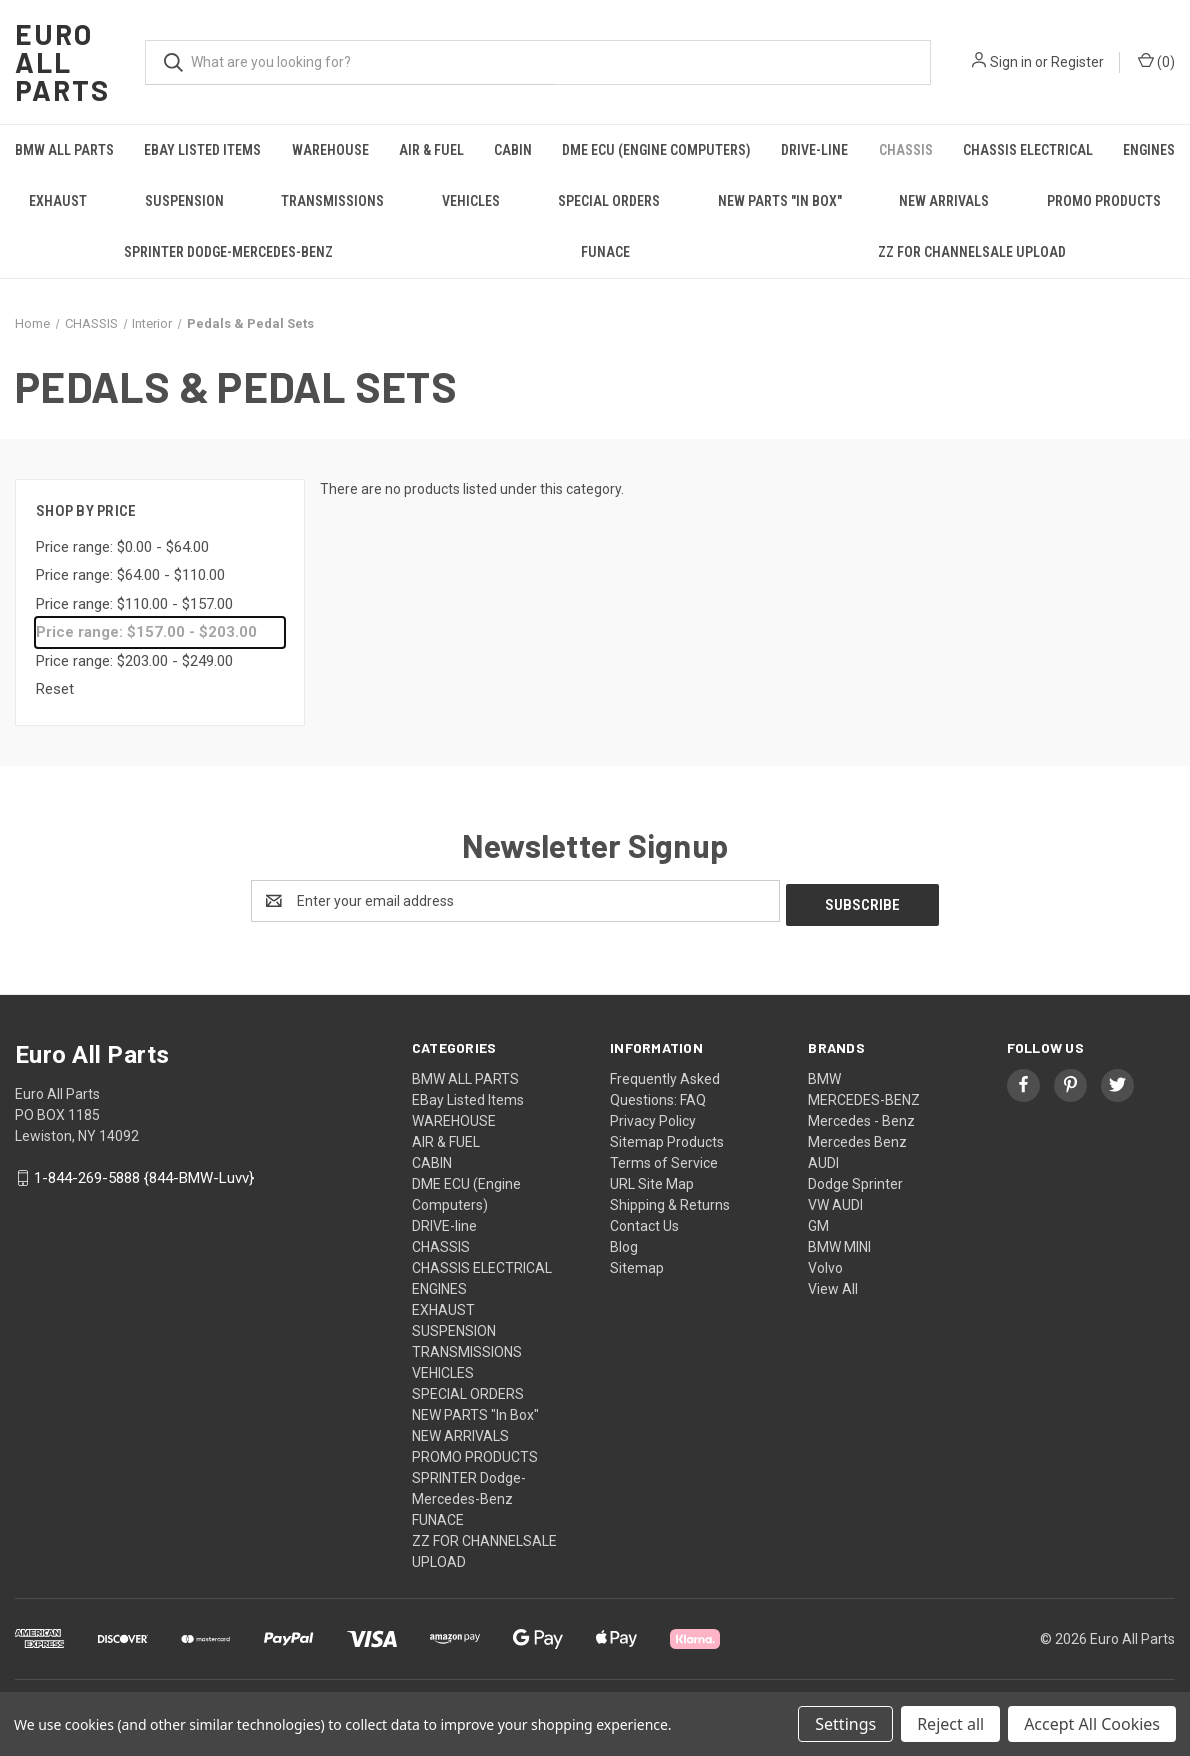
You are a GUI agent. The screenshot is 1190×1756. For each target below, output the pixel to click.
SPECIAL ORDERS (609, 201)
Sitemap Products (667, 1138)
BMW (824, 1075)
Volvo (825, 1264)
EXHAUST (58, 201)
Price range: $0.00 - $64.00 (122, 547)
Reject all (950, 1724)
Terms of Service (664, 1159)
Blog (624, 1243)
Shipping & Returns (670, 1201)
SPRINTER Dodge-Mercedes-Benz (228, 252)
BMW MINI (839, 1243)
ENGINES (439, 1285)
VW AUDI (835, 1201)
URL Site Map (652, 1180)
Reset (55, 689)
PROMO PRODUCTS (1104, 201)
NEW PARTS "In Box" (780, 201)
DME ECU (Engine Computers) (656, 150)
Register (1077, 62)
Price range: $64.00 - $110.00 (130, 575)
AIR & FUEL (431, 150)
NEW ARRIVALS (944, 201)
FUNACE (605, 252)
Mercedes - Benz (861, 1117)
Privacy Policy (653, 1117)
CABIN (513, 150)
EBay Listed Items (202, 150)
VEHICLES (471, 201)
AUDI (823, 1159)
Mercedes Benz (857, 1138)
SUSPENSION (184, 201)
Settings (845, 1724)
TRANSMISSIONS (332, 201)
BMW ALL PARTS (64, 150)
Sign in (1011, 62)
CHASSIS (906, 150)
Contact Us (644, 1222)
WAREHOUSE (330, 150)
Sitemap (637, 1264)
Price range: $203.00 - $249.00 (134, 661)
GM (818, 1222)
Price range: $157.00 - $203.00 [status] (146, 632)
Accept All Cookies (1092, 1724)
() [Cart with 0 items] (1156, 61)
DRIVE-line (814, 150)
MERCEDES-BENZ (864, 1096)
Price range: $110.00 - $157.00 (134, 604)
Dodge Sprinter (855, 1180)
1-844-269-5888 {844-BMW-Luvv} (144, 1174)
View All (833, 1285)
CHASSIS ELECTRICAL (1028, 150)
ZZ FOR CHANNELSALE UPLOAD (972, 252)
